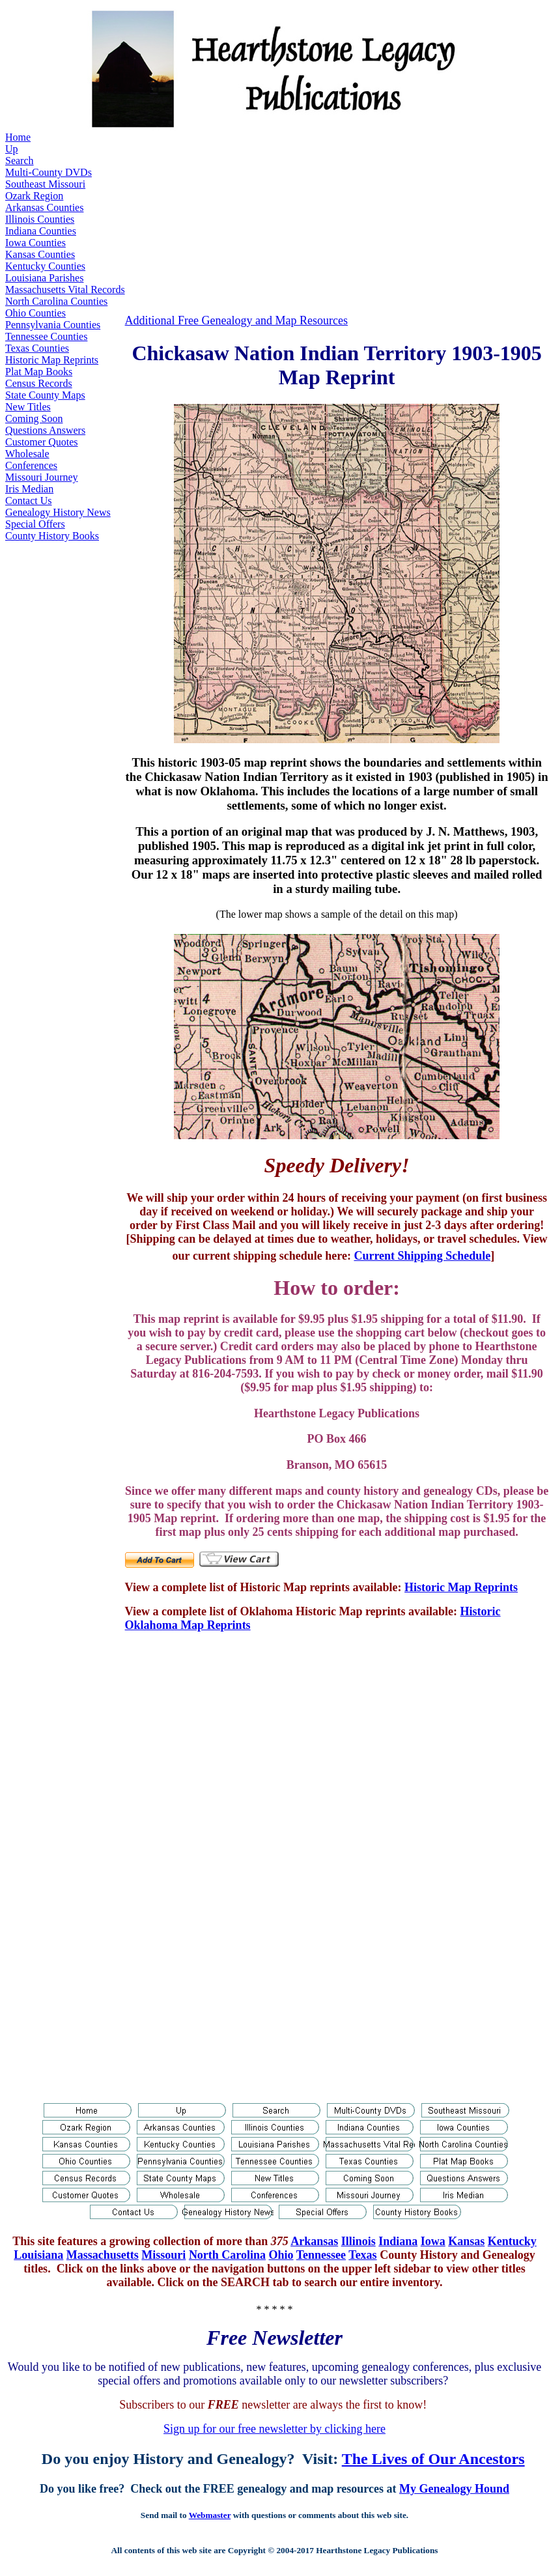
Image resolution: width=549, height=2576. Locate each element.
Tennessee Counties (46, 336)
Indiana (397, 2241)
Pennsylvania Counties (52, 324)
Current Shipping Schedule (422, 1255)
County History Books (52, 535)
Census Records (38, 383)
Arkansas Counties (44, 207)
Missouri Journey (41, 477)
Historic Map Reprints (51, 359)
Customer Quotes (41, 441)
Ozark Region (34, 195)
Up (11, 148)
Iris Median (29, 488)
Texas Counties (37, 348)
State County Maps (45, 395)
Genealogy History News (58, 512)
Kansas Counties (40, 254)
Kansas (466, 2241)
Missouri (163, 2254)
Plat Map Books (38, 371)
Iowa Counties (35, 242)
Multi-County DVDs (48, 172)
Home (18, 137)
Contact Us (28, 500)
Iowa (433, 2241)
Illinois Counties (39, 219)
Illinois (358, 2241)
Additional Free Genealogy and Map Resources (236, 320)
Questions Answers (45, 430)
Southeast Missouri (45, 184)
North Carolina (227, 2254)
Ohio (281, 2254)
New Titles (28, 406)
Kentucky (512, 2241)
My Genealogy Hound (454, 2488)
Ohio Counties (35, 312)
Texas (362, 2254)
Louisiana (38, 2254)
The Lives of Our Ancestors (433, 2458)
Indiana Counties (40, 230)
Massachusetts (102, 2254)
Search (19, 160)
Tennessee (321, 2254)
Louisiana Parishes (44, 277)
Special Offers (35, 524)
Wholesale (27, 453)
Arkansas (314, 2241)
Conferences (31, 465)
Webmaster (210, 2515)
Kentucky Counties (45, 266)
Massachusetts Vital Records (65, 289)
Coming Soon (34, 418)
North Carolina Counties (56, 301)
